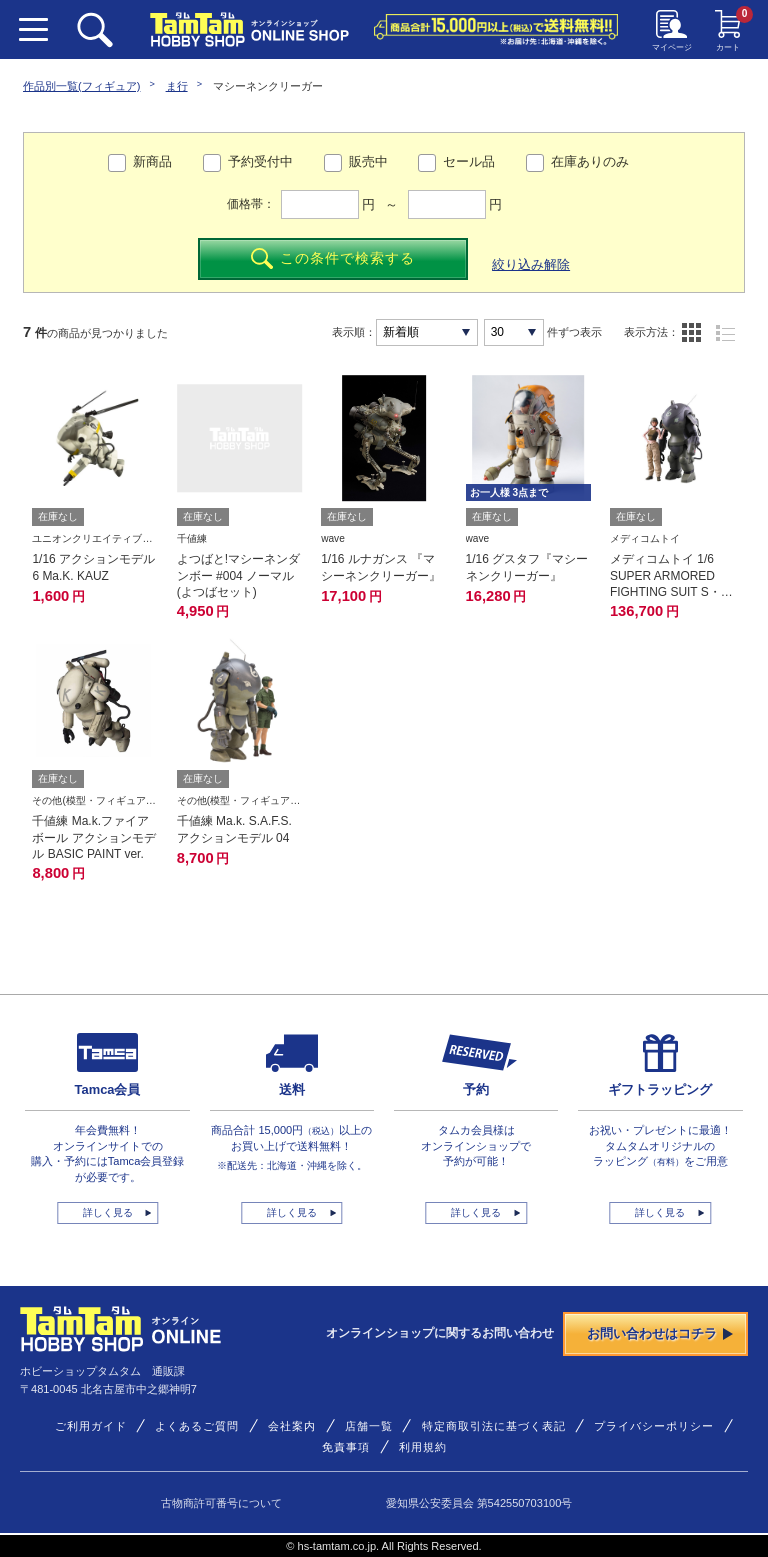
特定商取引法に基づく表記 (494, 1426)
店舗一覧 (369, 1426)
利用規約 (423, 1447)
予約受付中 (260, 161)
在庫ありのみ (590, 161)
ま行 (177, 86)
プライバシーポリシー (654, 1426)
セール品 (469, 161)
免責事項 (346, 1447)
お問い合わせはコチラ (660, 1333)
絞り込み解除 (531, 264)
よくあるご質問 (197, 1426)
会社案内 (292, 1426)
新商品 (152, 161)
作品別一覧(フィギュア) (81, 86)
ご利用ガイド (91, 1426)
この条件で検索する (332, 258)
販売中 (368, 161)
